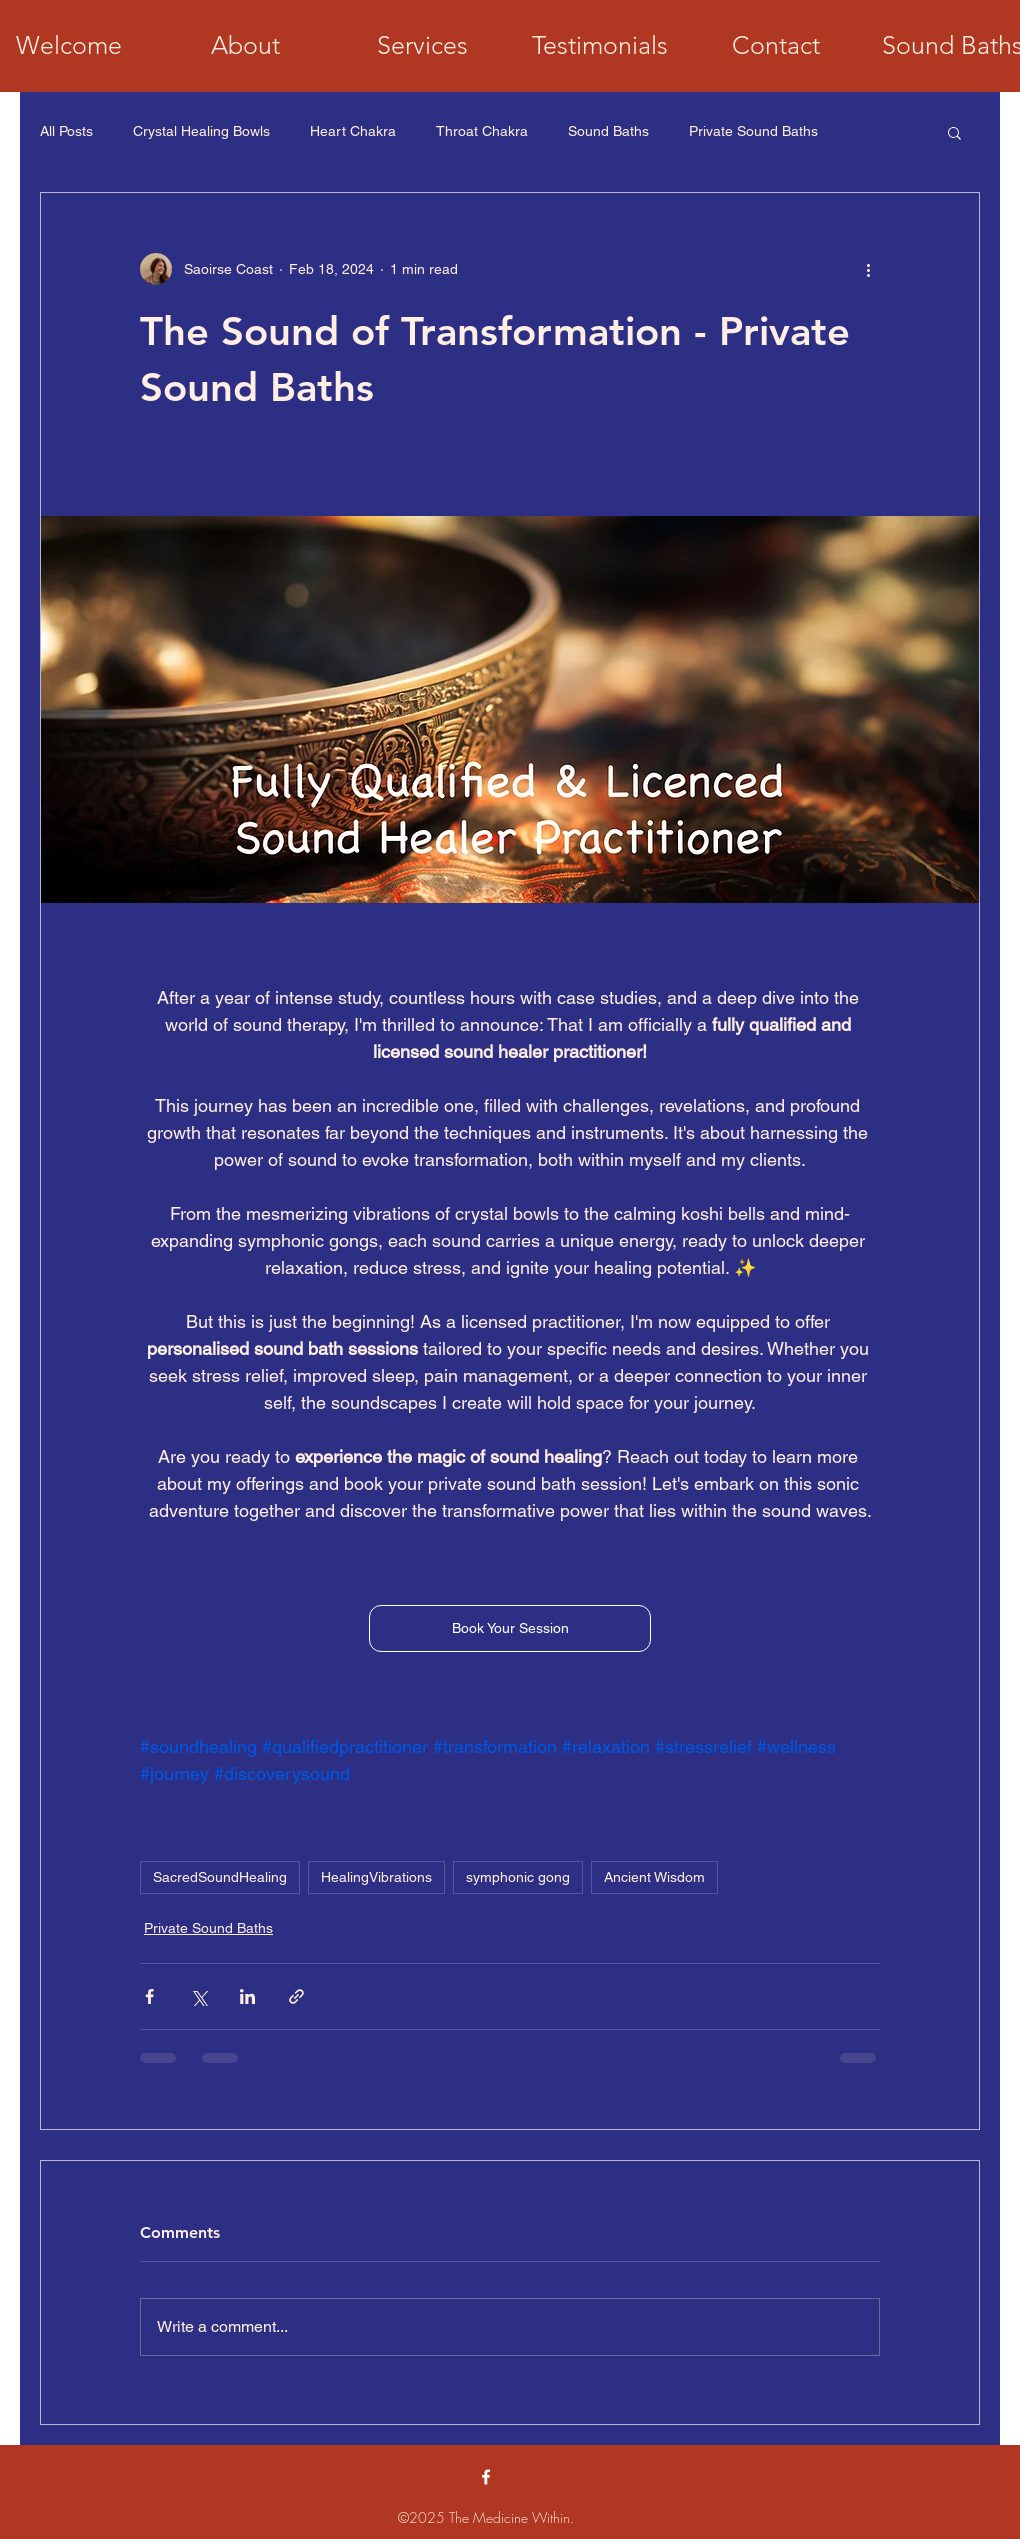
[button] (954, 132)
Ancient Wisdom (654, 1877)
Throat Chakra (482, 131)
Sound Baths (608, 131)
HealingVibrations (376, 1877)
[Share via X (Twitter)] (198, 1996)
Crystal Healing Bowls (201, 131)
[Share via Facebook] (149, 1996)
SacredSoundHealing (220, 1877)
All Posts (66, 131)
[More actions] (868, 269)
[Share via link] (296, 1996)
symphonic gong (518, 1877)
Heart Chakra (353, 131)
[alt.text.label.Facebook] (486, 2477)
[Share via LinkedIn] (247, 1996)
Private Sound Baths (753, 131)
